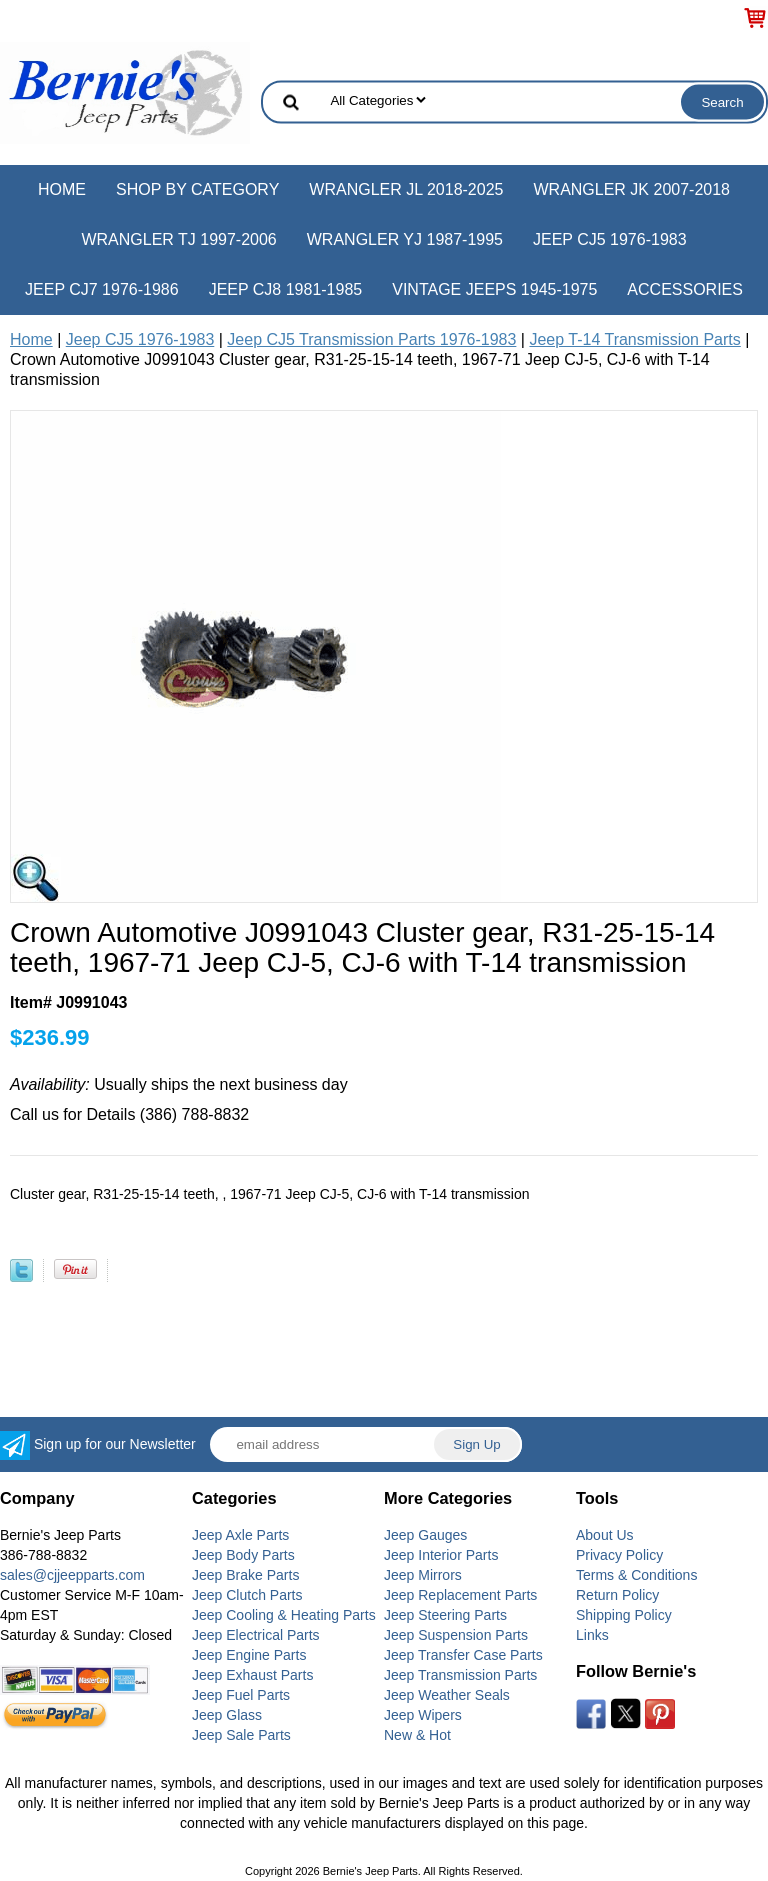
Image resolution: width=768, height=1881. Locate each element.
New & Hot (417, 1735)
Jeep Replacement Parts (460, 1595)
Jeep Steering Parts (445, 1615)
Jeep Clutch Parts (247, 1595)
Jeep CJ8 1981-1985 (286, 289)
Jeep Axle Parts (240, 1535)
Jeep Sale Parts (241, 1735)
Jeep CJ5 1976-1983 (610, 239)
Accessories (685, 289)
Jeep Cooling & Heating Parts (284, 1615)
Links (592, 1635)
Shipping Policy (624, 1615)
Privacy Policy (619, 1555)
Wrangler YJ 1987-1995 (405, 239)
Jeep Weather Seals (447, 1695)
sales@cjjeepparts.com (72, 1575)
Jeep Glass (227, 1715)
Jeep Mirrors (423, 1575)
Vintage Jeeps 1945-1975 (494, 289)
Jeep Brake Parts (245, 1575)
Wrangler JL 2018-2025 (406, 189)
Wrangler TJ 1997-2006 (178, 239)
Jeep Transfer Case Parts (463, 1655)
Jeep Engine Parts (249, 1655)
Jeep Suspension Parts (456, 1635)
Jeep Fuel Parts (241, 1695)
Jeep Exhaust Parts (252, 1675)
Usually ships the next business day (179, 1084)
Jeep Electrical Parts (256, 1635)
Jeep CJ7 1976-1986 (102, 289)
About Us (605, 1535)
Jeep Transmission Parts (460, 1675)
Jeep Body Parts (243, 1555)
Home (62, 189)
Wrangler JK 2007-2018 (631, 189)
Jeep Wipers (423, 1715)
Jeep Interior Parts (441, 1555)
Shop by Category (197, 189)
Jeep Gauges (425, 1535)
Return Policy (617, 1595)
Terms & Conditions (636, 1575)
